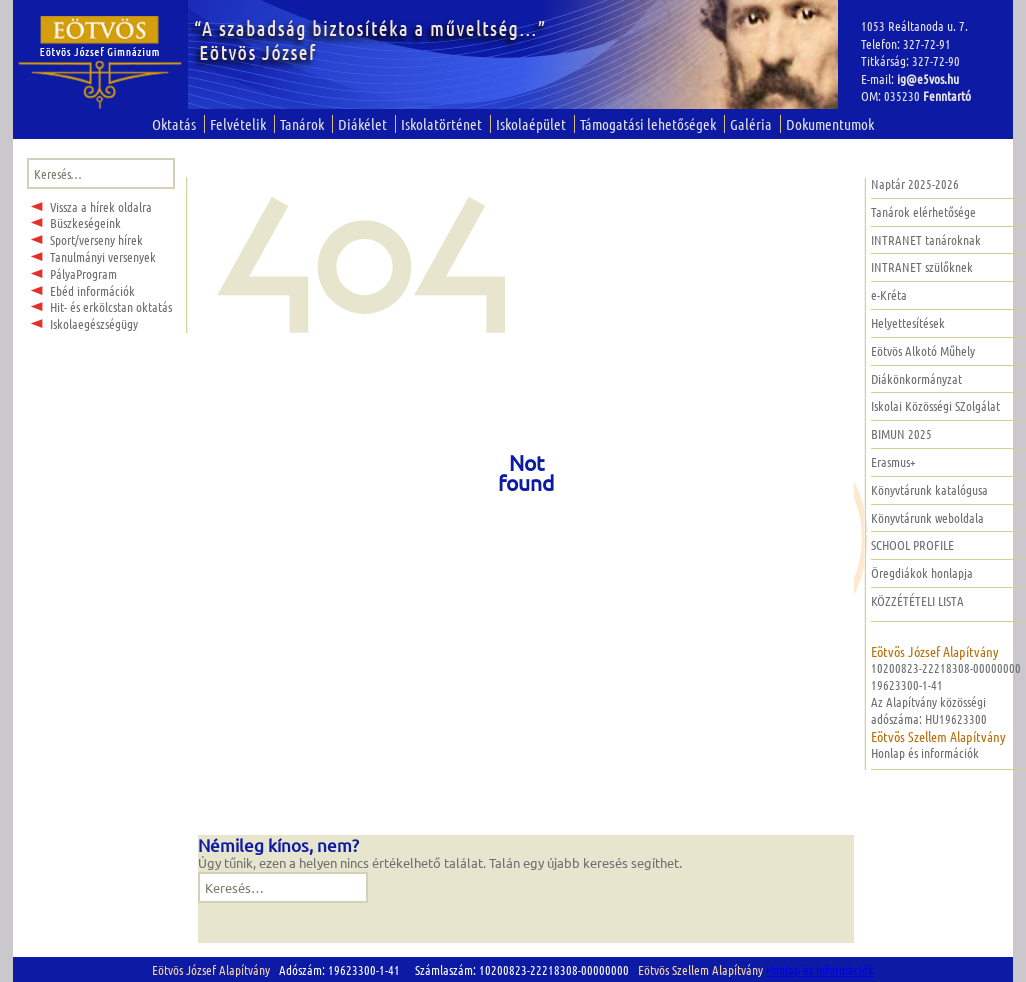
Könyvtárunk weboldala (927, 517)
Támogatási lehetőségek (648, 124)
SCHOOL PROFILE (912, 544)
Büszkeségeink (85, 222)
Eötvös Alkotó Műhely (923, 350)
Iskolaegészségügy (94, 323)
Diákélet (362, 124)
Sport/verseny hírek (96, 239)
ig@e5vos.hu (928, 78)
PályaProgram (83, 273)
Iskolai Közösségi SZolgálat (935, 405)
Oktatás (174, 124)
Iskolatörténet (441, 124)
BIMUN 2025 (901, 433)
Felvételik (238, 124)
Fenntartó (947, 95)
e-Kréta (889, 294)
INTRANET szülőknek (922, 266)
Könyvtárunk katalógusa (929, 489)
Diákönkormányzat (916, 378)
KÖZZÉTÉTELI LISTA (917, 600)
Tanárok (302, 124)
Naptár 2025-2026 (915, 183)
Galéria (751, 124)
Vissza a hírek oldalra (101, 206)
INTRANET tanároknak (926, 239)
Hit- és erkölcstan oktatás (111, 306)
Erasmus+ (893, 461)
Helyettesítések (908, 322)
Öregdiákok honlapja (922, 572)
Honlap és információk (925, 752)
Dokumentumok (830, 124)
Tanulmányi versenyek (103, 256)
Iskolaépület (531, 124)
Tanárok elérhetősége (923, 211)
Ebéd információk (92, 290)
